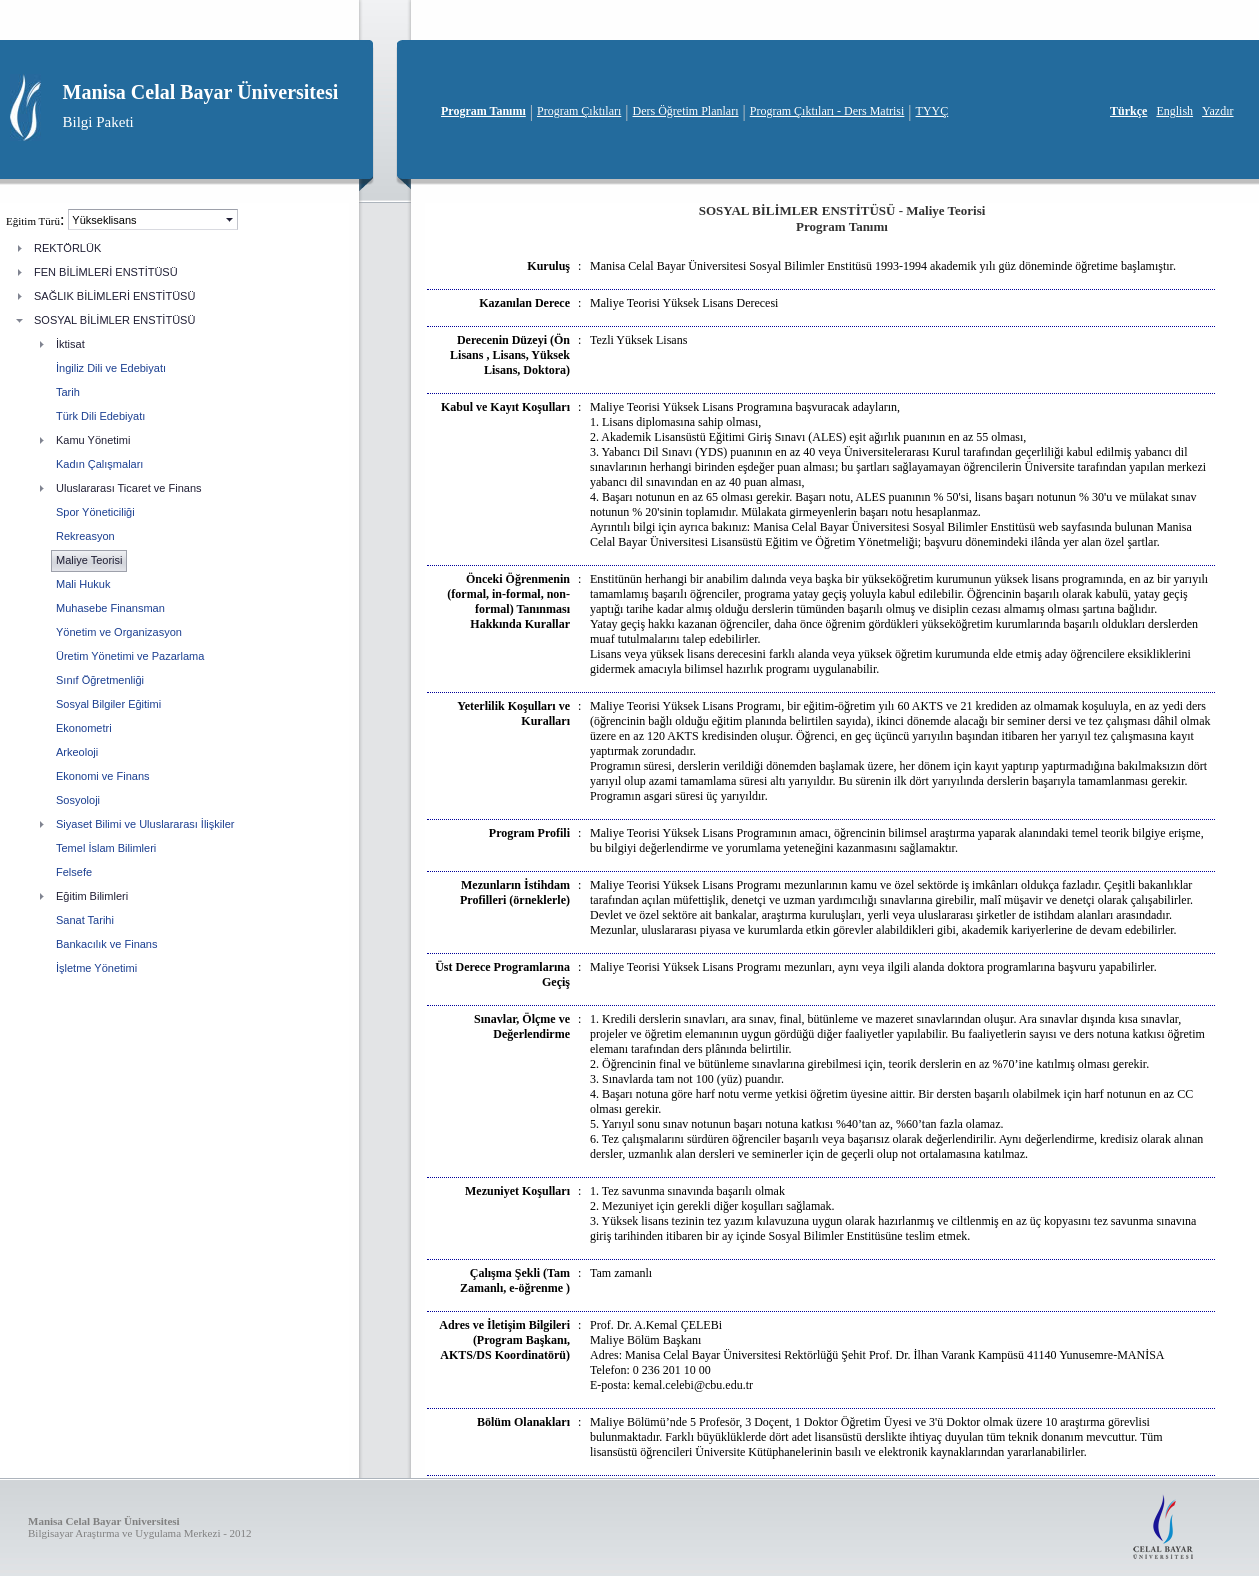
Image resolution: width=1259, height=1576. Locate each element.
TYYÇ (932, 111)
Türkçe (1128, 111)
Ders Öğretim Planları (686, 111)
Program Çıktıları (579, 111)
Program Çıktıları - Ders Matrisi (827, 111)
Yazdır (1217, 111)
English (1174, 111)
